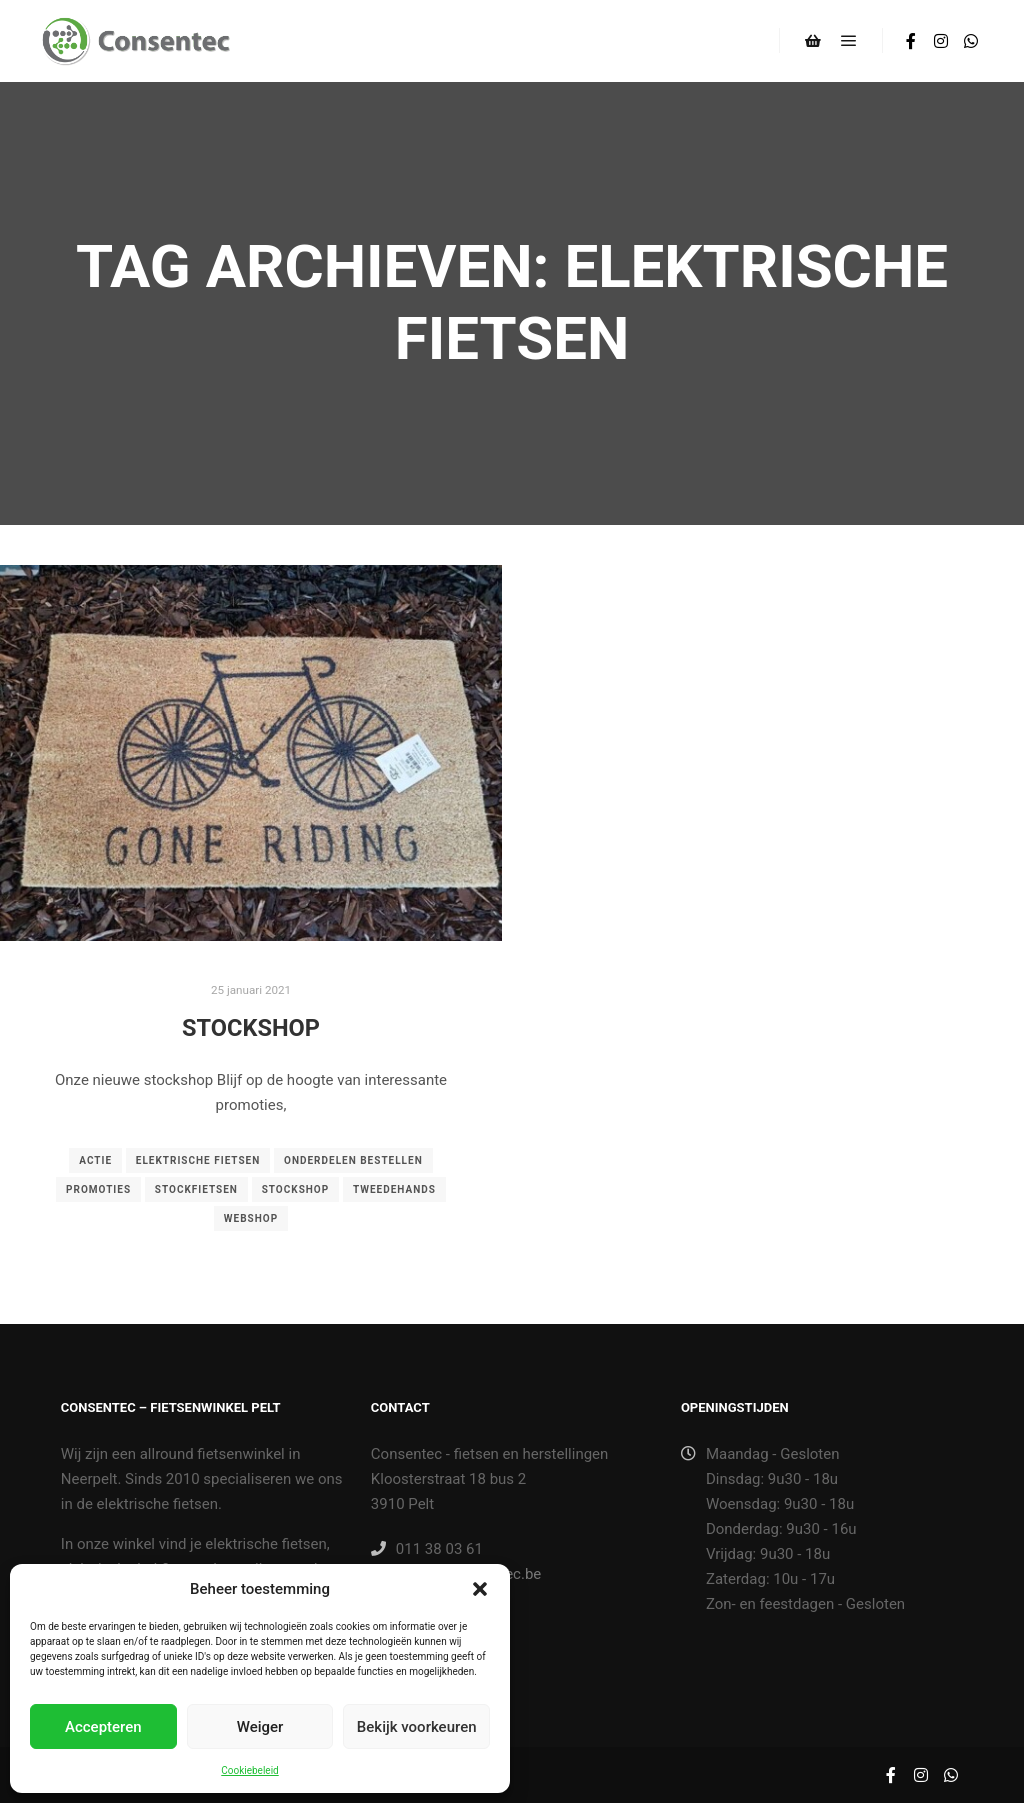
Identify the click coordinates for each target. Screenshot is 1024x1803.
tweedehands (394, 1189)
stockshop (296, 1189)
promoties (98, 1189)
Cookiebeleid (249, 1770)
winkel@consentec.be (456, 1574)
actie (95, 1160)
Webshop (251, 1218)
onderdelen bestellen (353, 1160)
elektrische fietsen (198, 1160)
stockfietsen (196, 1189)
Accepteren (103, 1727)
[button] (480, 1589)
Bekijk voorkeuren (417, 1727)
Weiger (260, 1727)
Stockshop (251, 1028)
